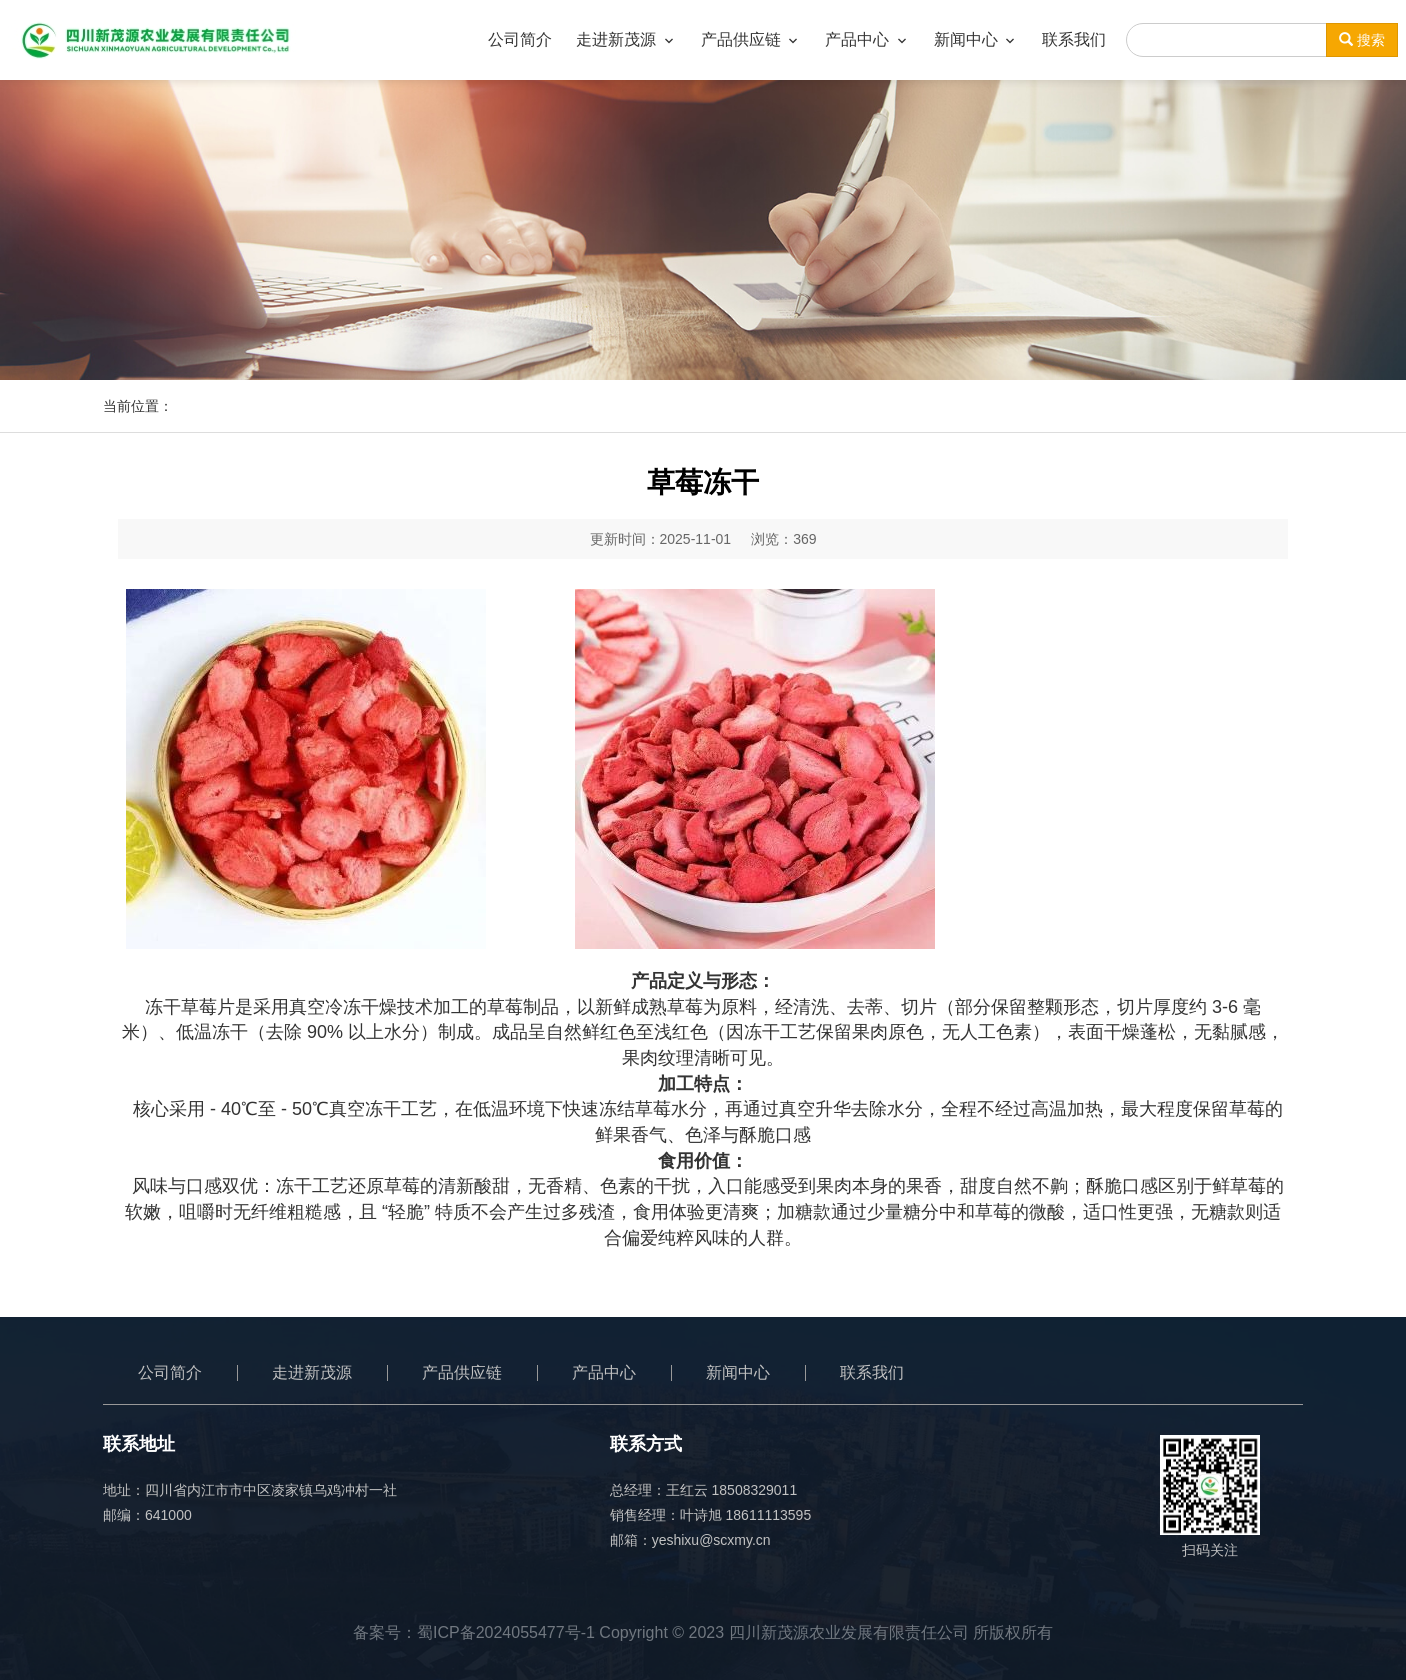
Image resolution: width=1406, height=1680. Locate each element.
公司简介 (170, 1372)
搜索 (1362, 40)
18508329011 (755, 1490)
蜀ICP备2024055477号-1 (506, 1632)
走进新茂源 (312, 1372)
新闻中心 (738, 1372)
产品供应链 (462, 1372)
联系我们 (872, 1372)
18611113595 (769, 1515)
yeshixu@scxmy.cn (711, 1540)
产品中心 (604, 1372)
